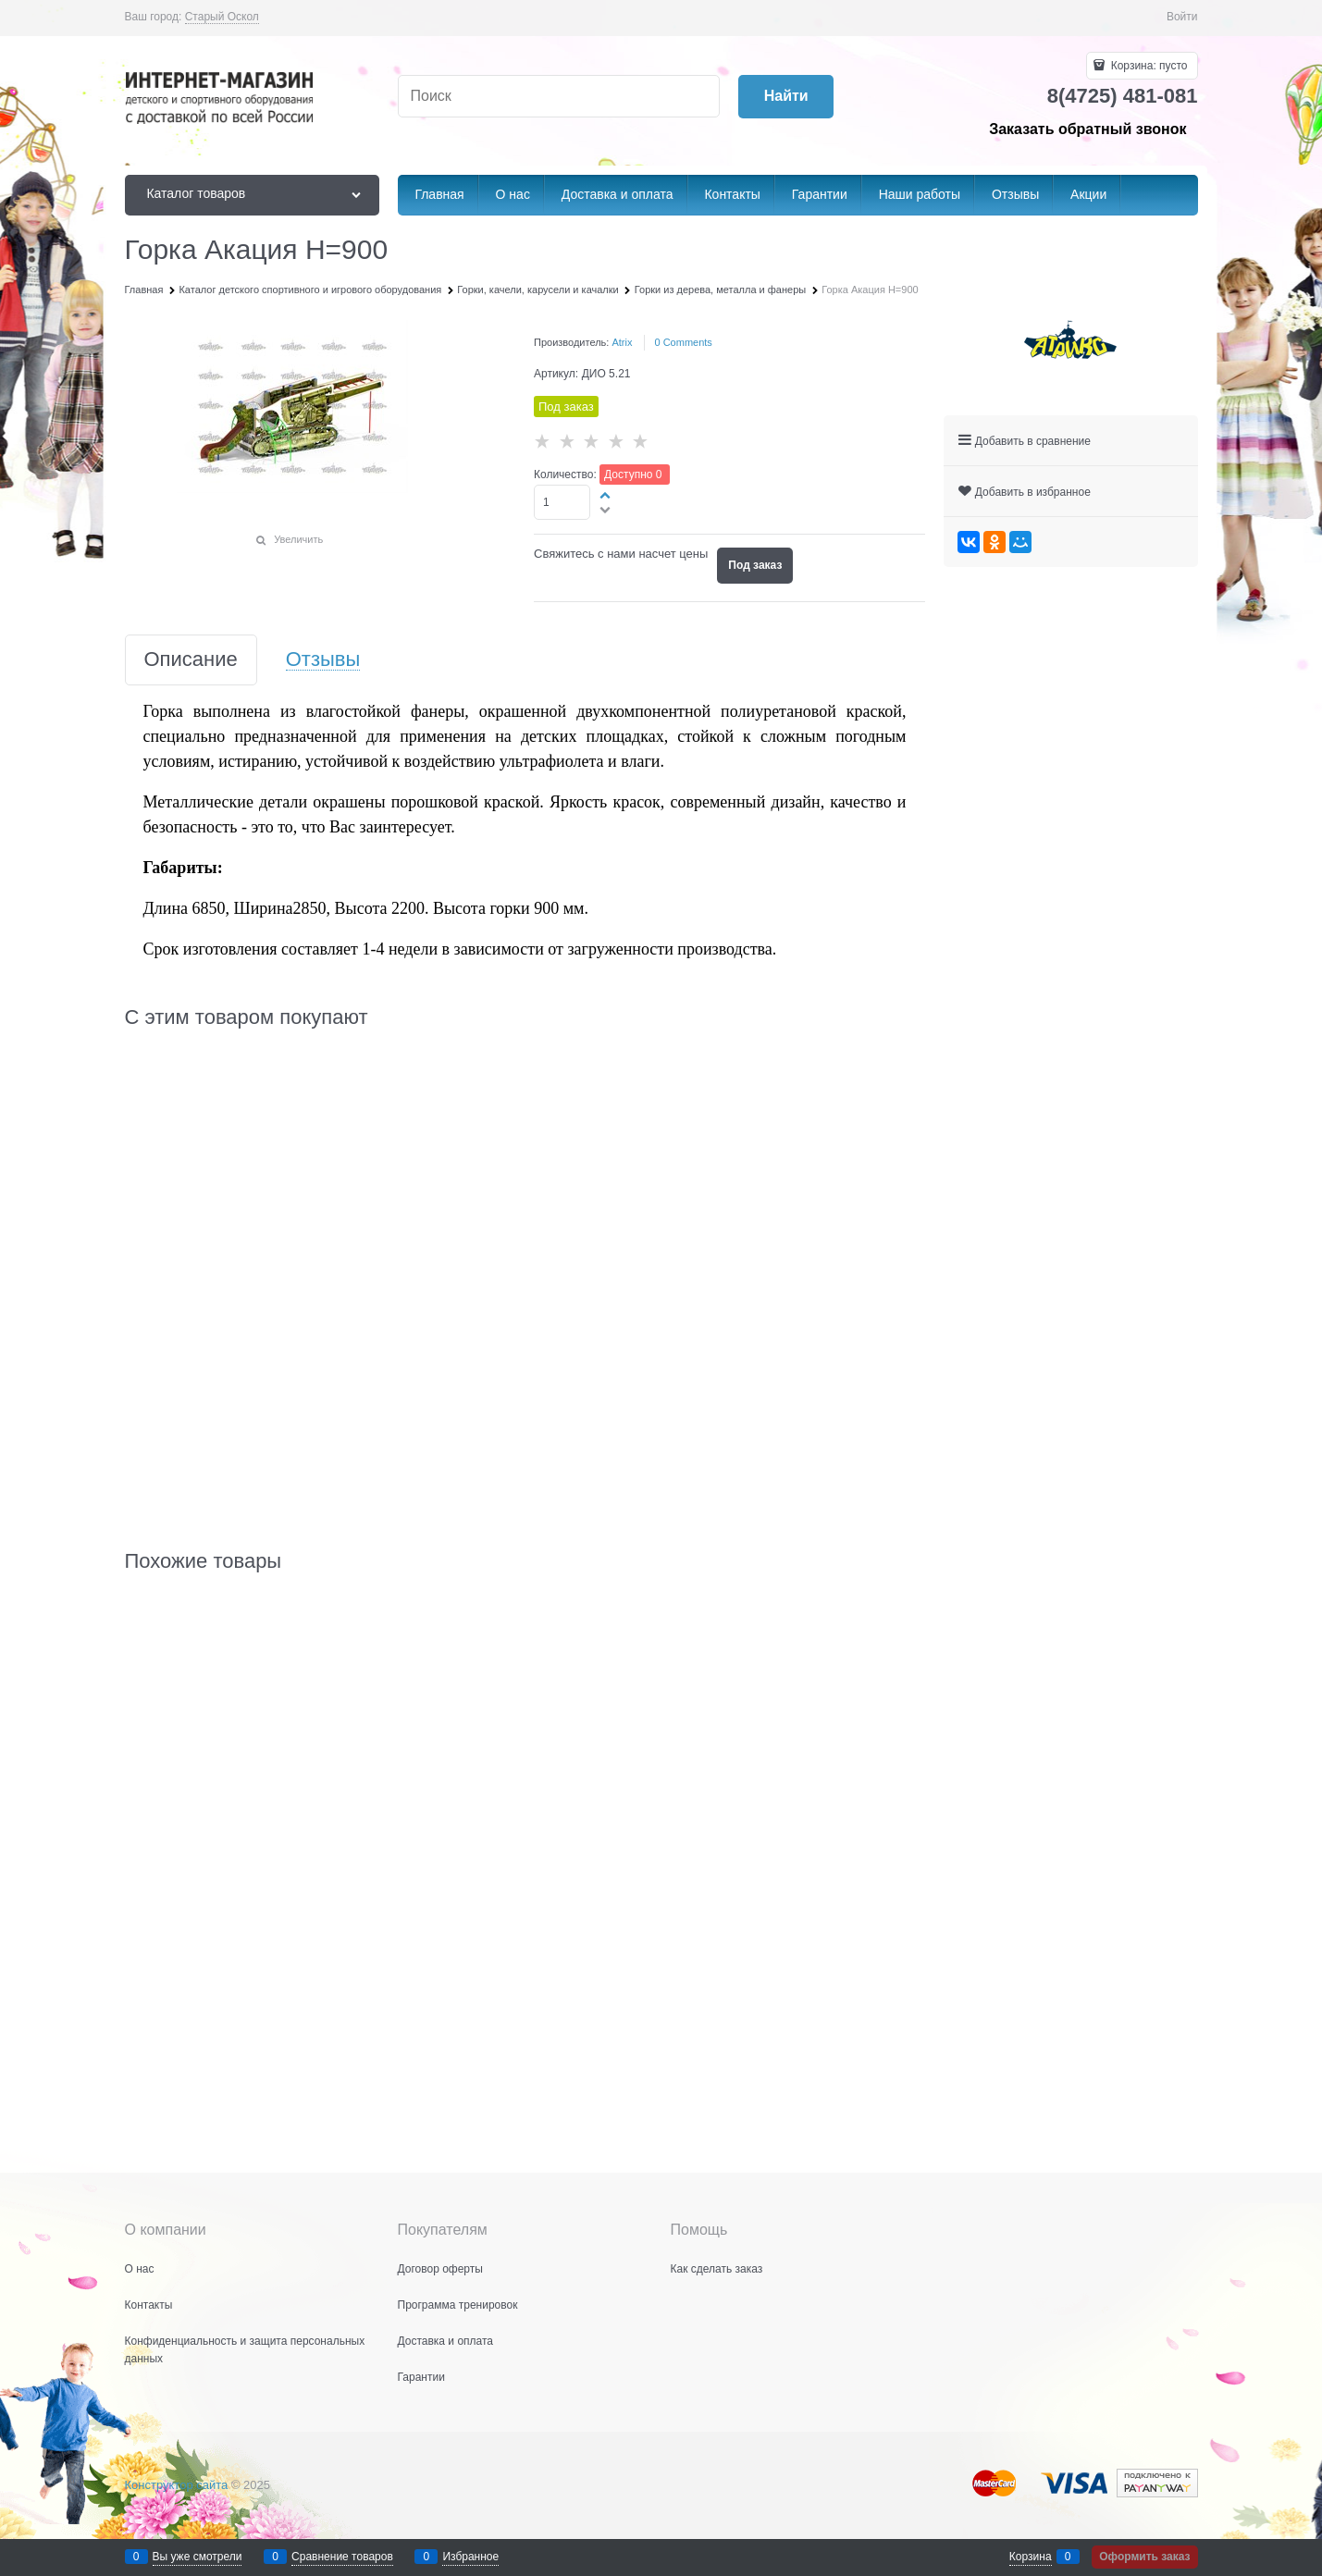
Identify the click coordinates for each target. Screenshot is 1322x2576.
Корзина (1030, 2556)
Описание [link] (191, 660)
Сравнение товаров (342, 2556)
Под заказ (755, 565)
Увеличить (298, 539)
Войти (1182, 16)
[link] (222, 17)
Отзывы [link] (323, 660)
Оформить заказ (1144, 2556)
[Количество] (562, 502)
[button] (606, 494)
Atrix (622, 342)
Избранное (470, 2556)
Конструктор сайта (177, 2485)
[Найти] (786, 96)
